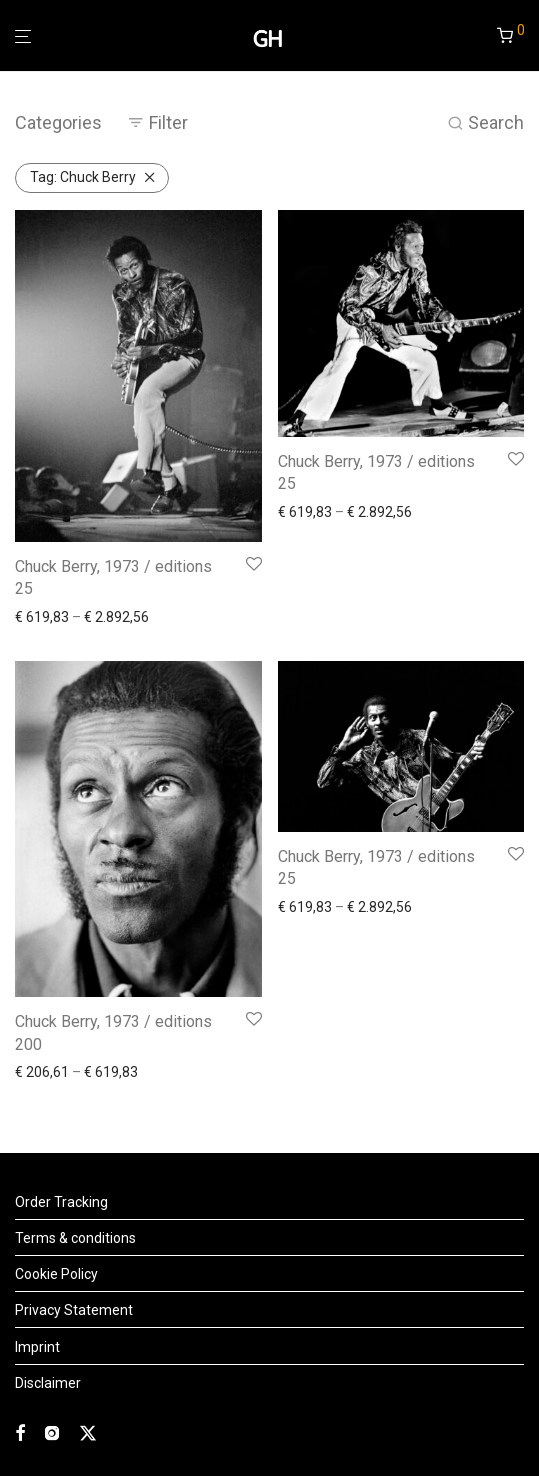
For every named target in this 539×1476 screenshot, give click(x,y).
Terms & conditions (75, 1238)
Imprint (37, 1347)
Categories (58, 122)
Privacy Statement (74, 1310)
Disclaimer (48, 1383)
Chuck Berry (83, 177)
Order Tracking (61, 1202)
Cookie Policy (56, 1274)
